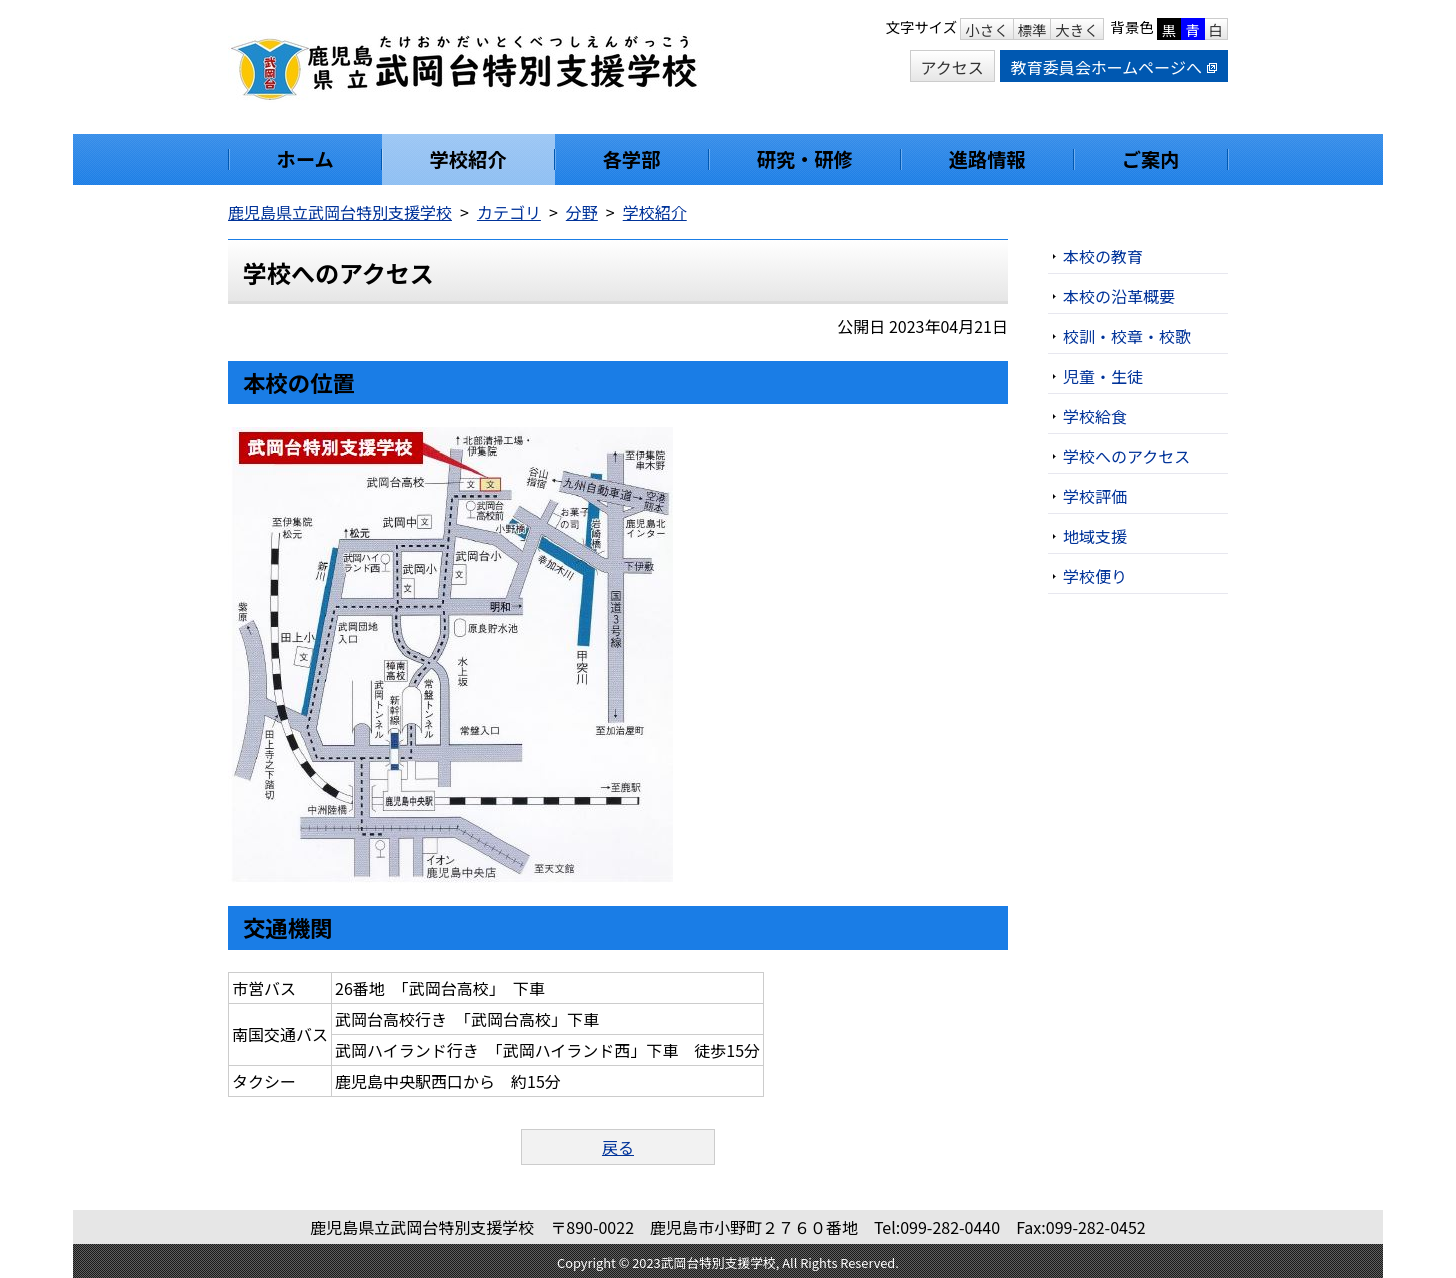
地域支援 (1095, 536)
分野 (582, 212)
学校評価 (1095, 496)
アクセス (952, 67)
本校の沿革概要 (1119, 296)
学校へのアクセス (1126, 456)
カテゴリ (509, 212)
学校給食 (1095, 416)
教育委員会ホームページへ (1114, 67)
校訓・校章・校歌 (1127, 336)
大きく (1076, 29)
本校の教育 (1103, 256)
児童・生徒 (1103, 376)
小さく (986, 29)
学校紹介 (655, 212)
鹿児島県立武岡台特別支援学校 (340, 212)
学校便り (1095, 576)
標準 (1032, 29)
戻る (618, 1147)
